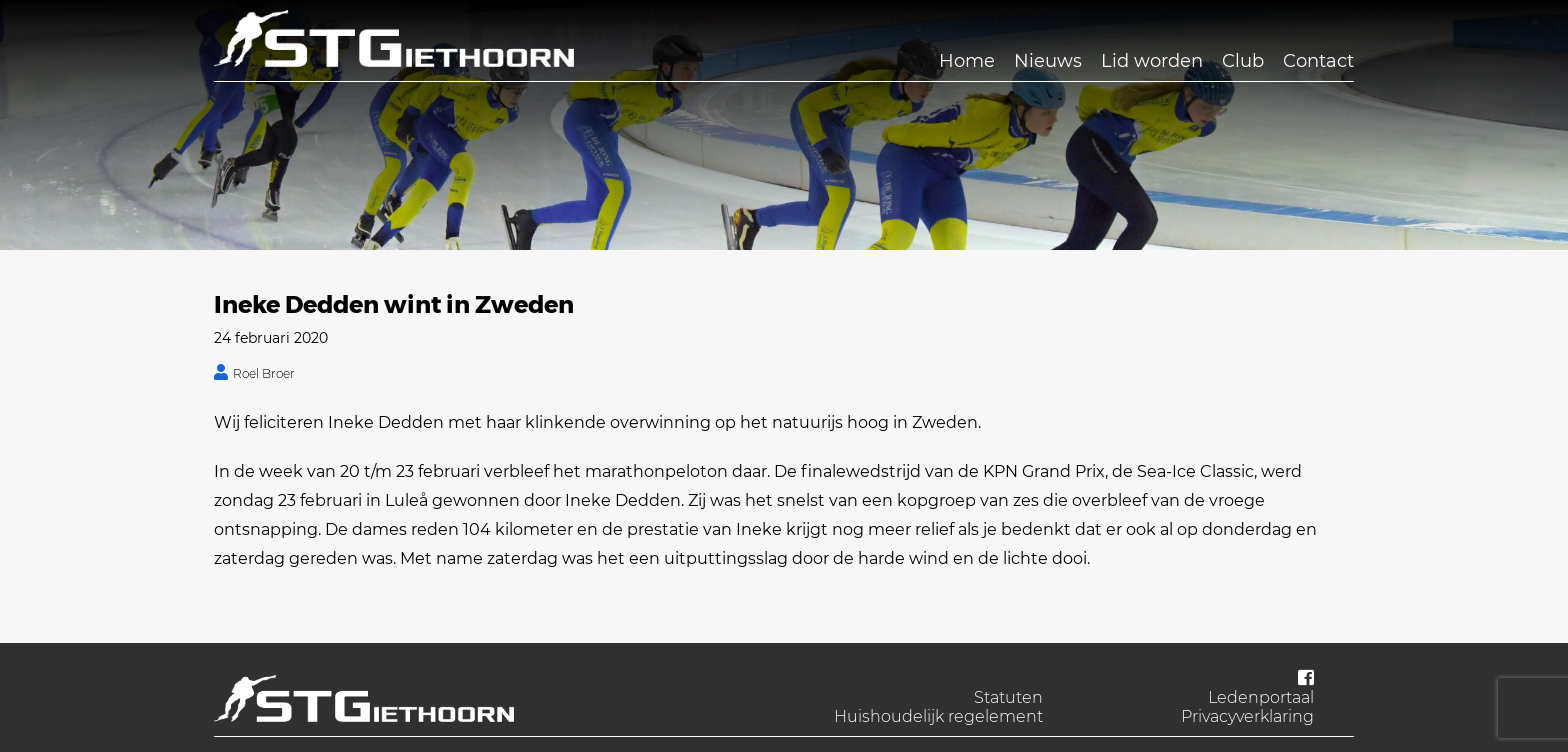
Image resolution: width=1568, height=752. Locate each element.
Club (1243, 61)
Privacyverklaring (1247, 716)
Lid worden (1152, 61)
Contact (1318, 61)
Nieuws (1048, 61)
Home (967, 61)
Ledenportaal (1261, 697)
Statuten (1008, 697)
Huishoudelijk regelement (938, 716)
